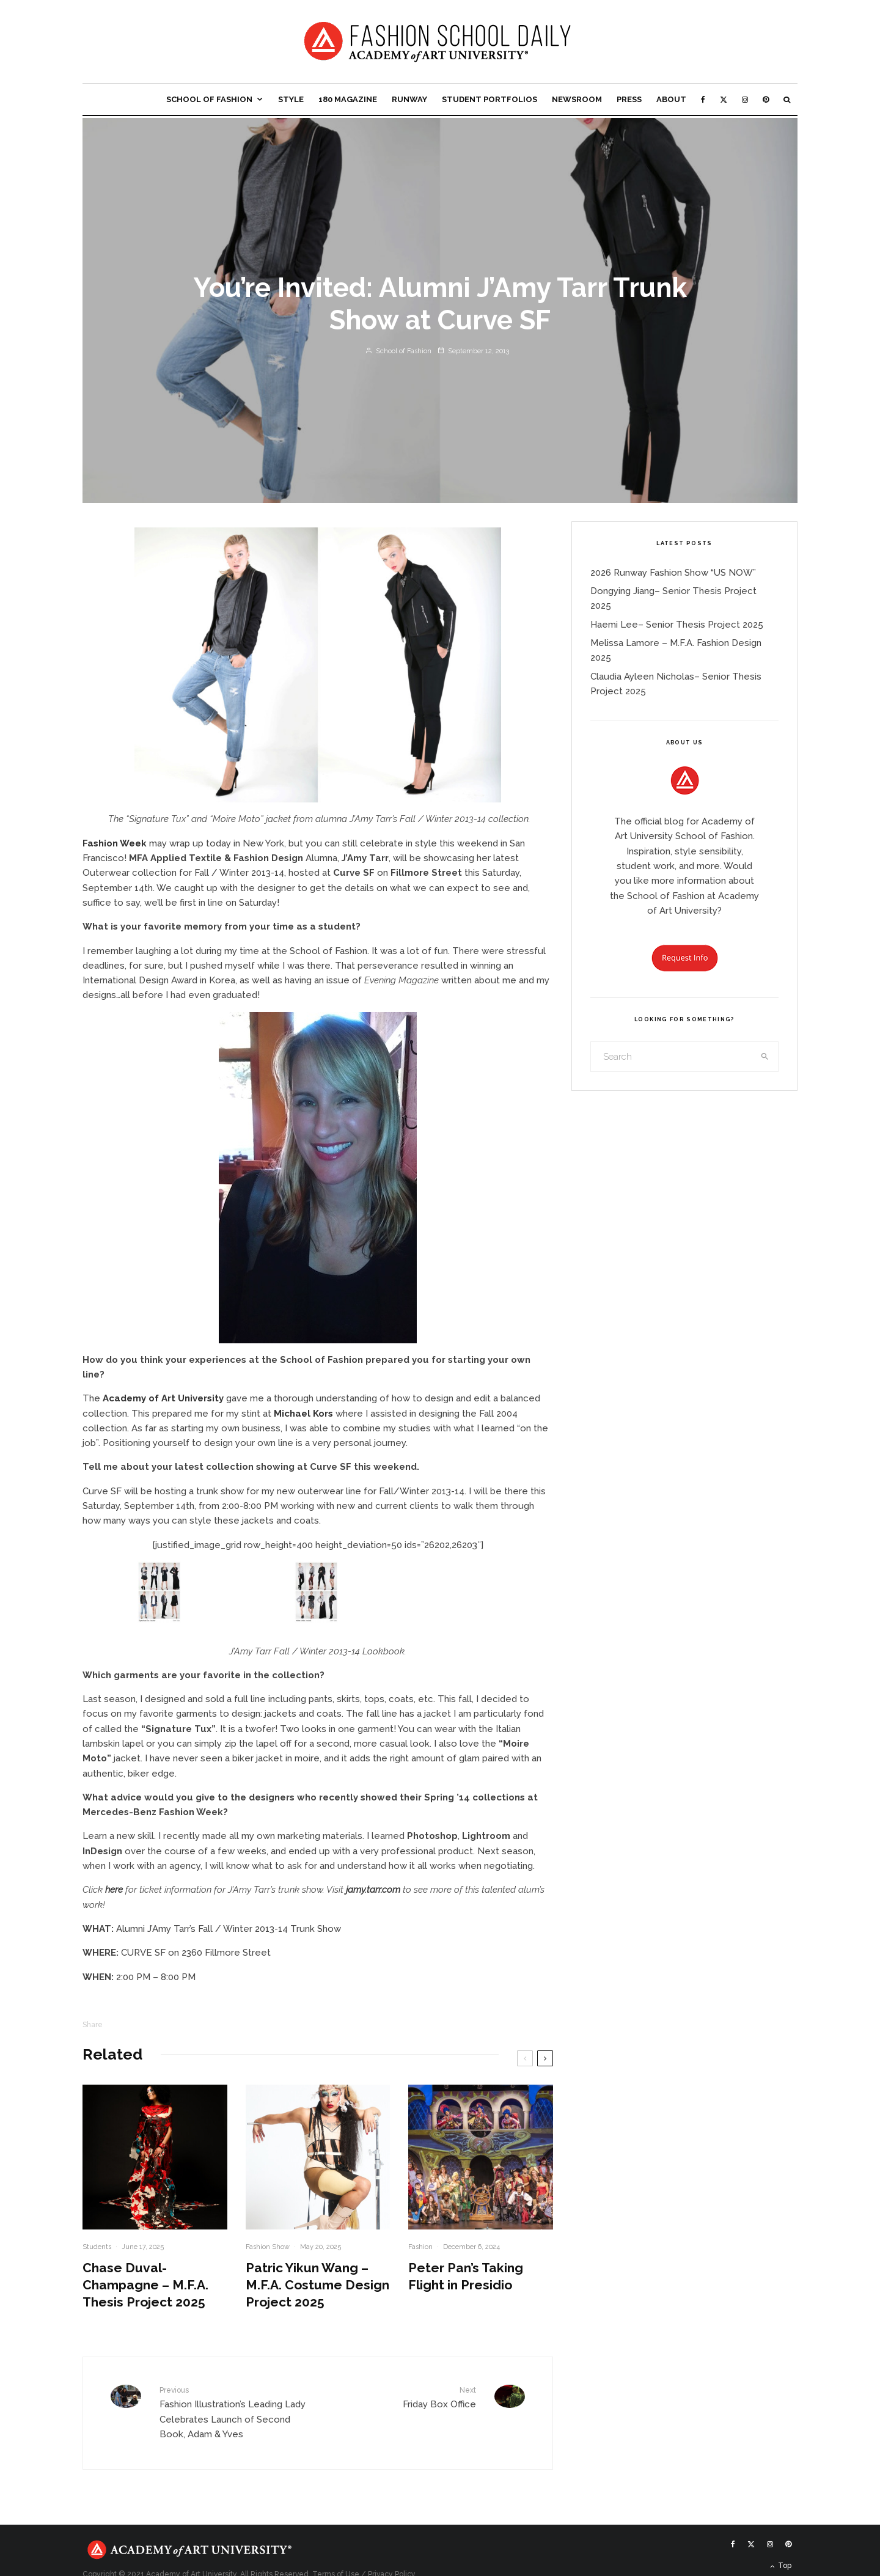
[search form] (671, 1056)
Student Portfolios (489, 99)
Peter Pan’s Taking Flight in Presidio (465, 2276)
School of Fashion (209, 99)
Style (291, 99)
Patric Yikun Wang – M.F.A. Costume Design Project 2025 (317, 2285)
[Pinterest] (765, 99)
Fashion (420, 2247)
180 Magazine (347, 99)
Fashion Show (268, 2247)
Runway (409, 99)
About (671, 99)
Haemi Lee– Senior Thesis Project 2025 (676, 624)
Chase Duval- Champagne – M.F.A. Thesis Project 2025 (145, 2285)
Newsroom (577, 99)
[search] (765, 1056)
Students (96, 2247)
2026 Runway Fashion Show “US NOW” (673, 572)
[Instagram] (745, 99)
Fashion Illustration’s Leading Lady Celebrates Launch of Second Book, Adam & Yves (234, 2412)
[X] (724, 99)
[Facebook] (703, 99)
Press (629, 99)
